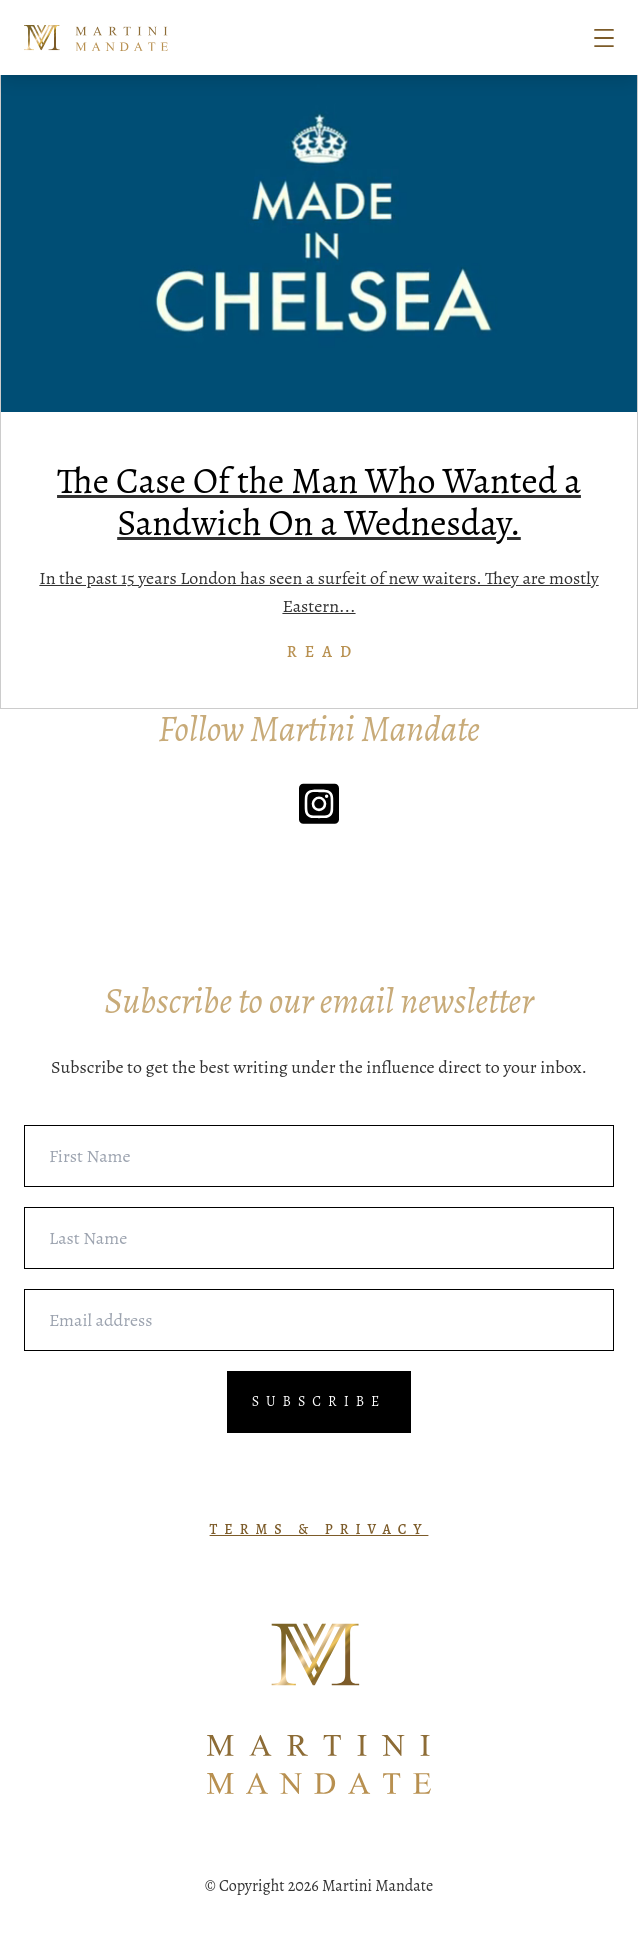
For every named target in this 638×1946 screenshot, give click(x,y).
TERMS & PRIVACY (319, 1529)
